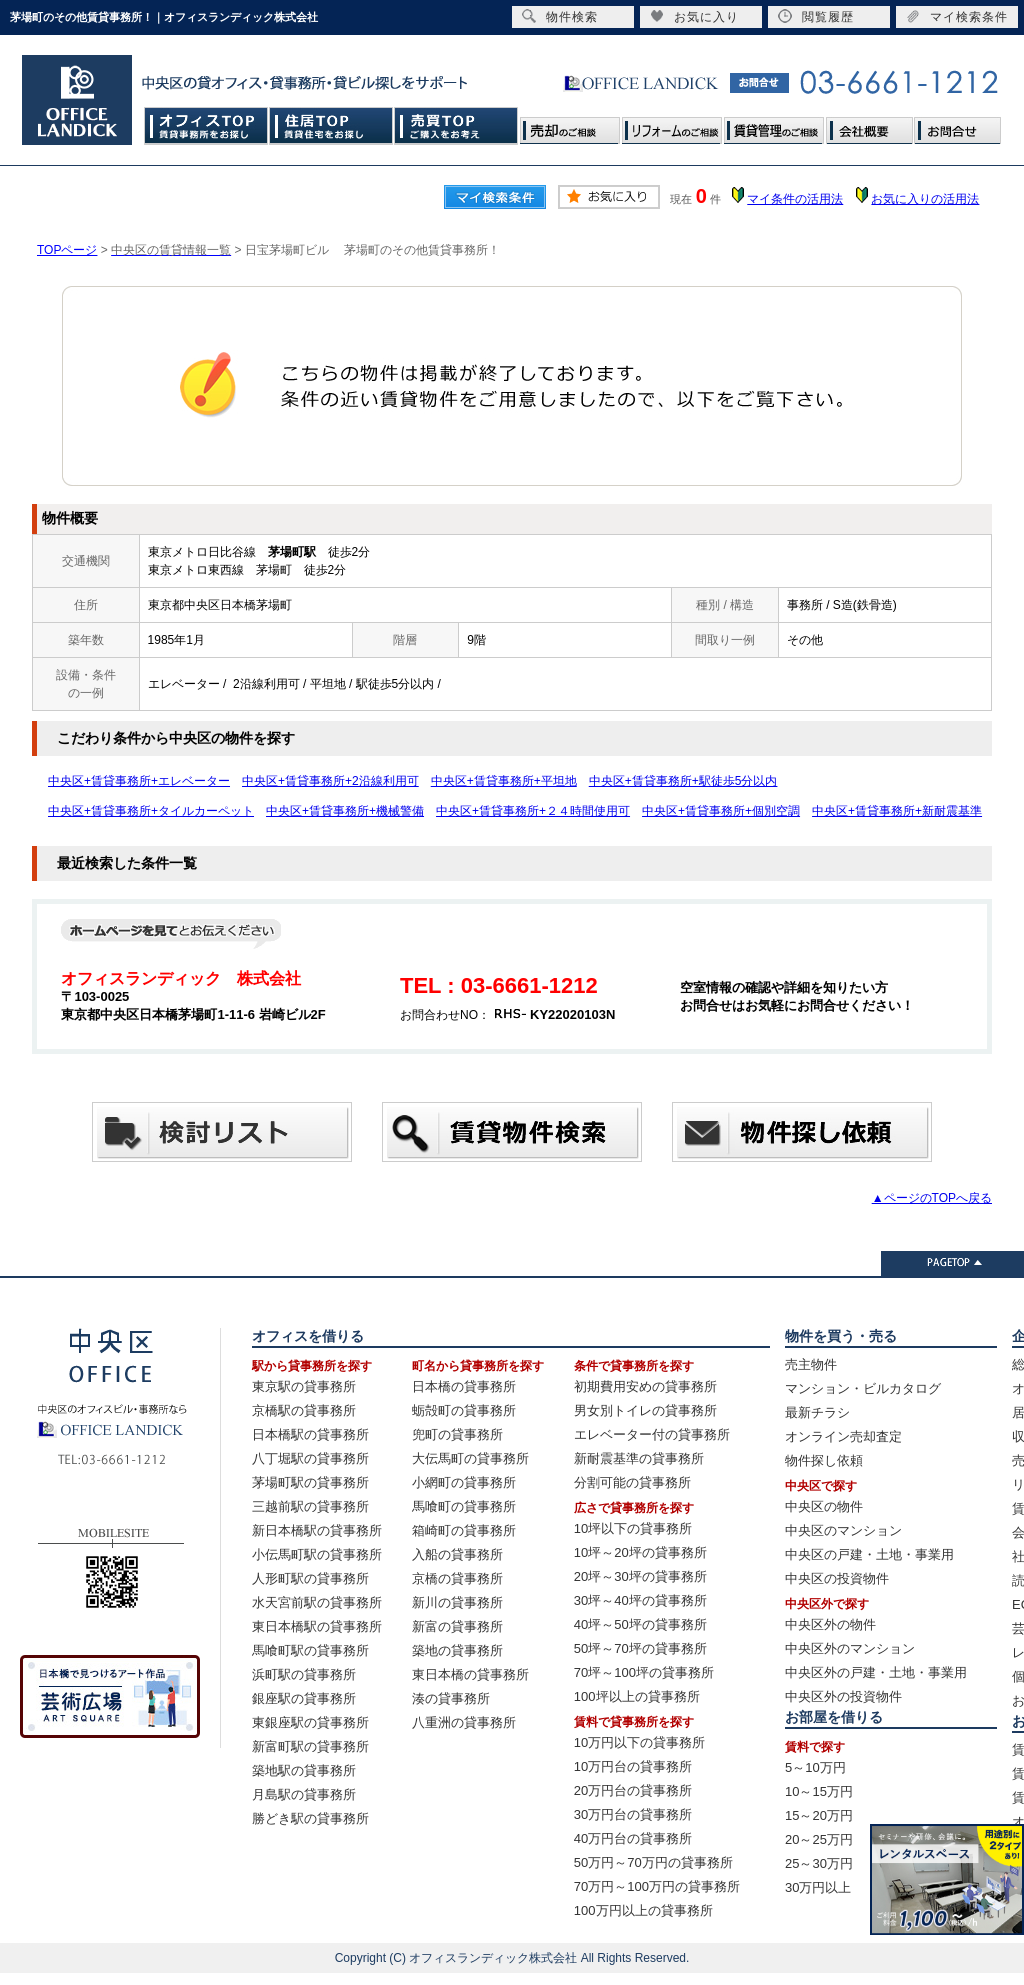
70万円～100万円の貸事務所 (657, 1886)
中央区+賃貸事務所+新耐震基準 (897, 811)
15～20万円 (819, 1815)
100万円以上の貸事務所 (643, 1910)
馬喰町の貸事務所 (464, 1506)
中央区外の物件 (830, 1624)
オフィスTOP (206, 125)
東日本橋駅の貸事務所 (317, 1626)
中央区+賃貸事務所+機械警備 (345, 811)
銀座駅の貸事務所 (304, 1698)
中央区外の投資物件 (843, 1696)
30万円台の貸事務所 (633, 1814)
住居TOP (331, 125)
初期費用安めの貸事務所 (645, 1386)
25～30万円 (819, 1863)
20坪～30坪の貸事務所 (640, 1576)
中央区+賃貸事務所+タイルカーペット (151, 811)
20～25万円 (819, 1839)
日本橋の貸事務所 (464, 1386)
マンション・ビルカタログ (863, 1388)
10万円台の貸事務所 (633, 1766)
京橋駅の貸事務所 (304, 1410)
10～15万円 (819, 1791)
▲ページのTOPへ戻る (932, 1198)
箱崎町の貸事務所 (464, 1530)
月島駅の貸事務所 (304, 1794)
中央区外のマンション (850, 1648)
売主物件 (811, 1364)
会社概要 (869, 125)
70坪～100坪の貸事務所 (644, 1672)
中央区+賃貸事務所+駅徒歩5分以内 (683, 781)
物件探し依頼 (824, 1460)
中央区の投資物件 (837, 1578)
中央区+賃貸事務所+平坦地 (504, 781)
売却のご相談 (570, 125)
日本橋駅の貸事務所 (310, 1434)
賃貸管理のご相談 (774, 125)
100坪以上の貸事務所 (637, 1696)
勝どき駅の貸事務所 (310, 1818)
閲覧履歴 (816, 16)
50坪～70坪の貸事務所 (640, 1648)
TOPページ (67, 250)
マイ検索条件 (957, 16)
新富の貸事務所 (457, 1626)
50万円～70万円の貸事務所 (653, 1862)
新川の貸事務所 (457, 1602)
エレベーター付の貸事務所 (652, 1434)
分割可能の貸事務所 (632, 1482)
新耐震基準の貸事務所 (639, 1458)
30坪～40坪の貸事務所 (640, 1600)
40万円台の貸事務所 (633, 1838)
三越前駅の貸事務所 (310, 1506)
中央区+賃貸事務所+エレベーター (139, 781)
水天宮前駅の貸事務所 (317, 1602)
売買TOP (456, 125)
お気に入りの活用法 (925, 199)
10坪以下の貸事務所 (633, 1528)
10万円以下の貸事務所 (639, 1742)
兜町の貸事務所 (457, 1434)
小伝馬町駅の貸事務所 (317, 1554)
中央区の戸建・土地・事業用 (869, 1554)
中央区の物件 (824, 1506)
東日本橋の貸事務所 (470, 1674)
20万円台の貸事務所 (633, 1790)
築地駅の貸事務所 (304, 1770)
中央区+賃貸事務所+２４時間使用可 (533, 811)
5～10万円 (815, 1767)
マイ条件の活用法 (795, 199)
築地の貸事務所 (457, 1650)
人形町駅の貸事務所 (310, 1578)
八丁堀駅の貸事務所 (310, 1458)
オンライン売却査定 (843, 1436)
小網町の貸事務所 (464, 1482)
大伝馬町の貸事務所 (470, 1458)
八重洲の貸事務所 (464, 1722)
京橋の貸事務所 (457, 1578)
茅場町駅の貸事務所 (310, 1482)
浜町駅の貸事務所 (304, 1674)
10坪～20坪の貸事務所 (640, 1552)
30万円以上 (818, 1887)
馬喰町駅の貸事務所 (310, 1650)
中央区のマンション (843, 1530)
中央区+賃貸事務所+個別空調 (721, 811)
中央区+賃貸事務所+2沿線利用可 (330, 781)
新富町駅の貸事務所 (310, 1746)
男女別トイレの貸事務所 (645, 1410)
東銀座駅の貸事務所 (310, 1722)
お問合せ (957, 125)
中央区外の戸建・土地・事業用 (876, 1672)
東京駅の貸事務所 (304, 1386)
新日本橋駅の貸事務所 (317, 1530)
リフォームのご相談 (672, 125)
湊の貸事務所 (451, 1698)
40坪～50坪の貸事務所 (640, 1624)
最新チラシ (817, 1412)
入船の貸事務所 (457, 1554)
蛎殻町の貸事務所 (464, 1410)
